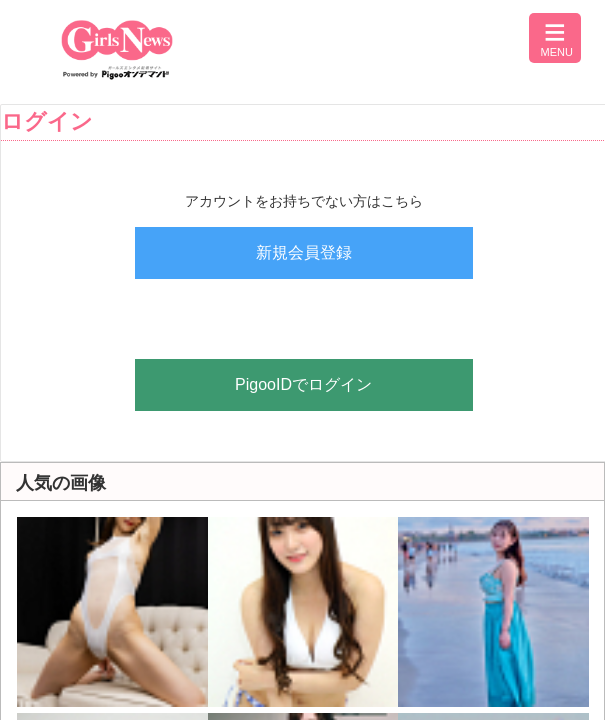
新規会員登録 (304, 252)
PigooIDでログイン (303, 384)
